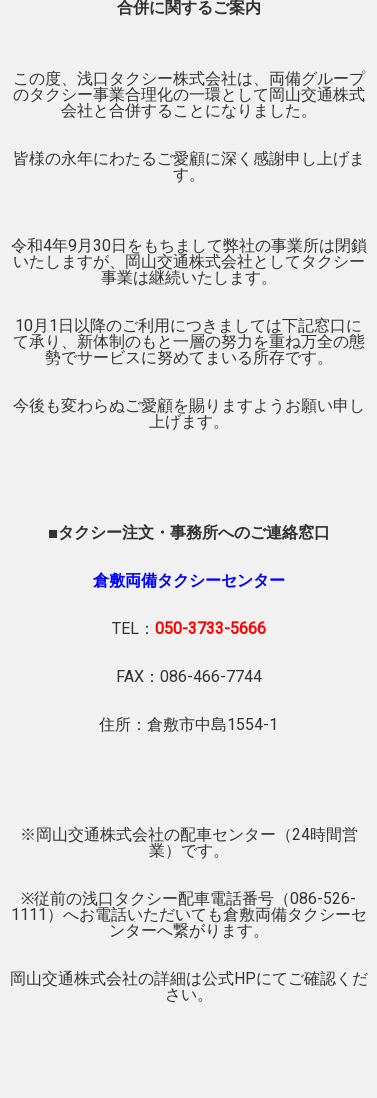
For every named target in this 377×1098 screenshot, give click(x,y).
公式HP (229, 978)
